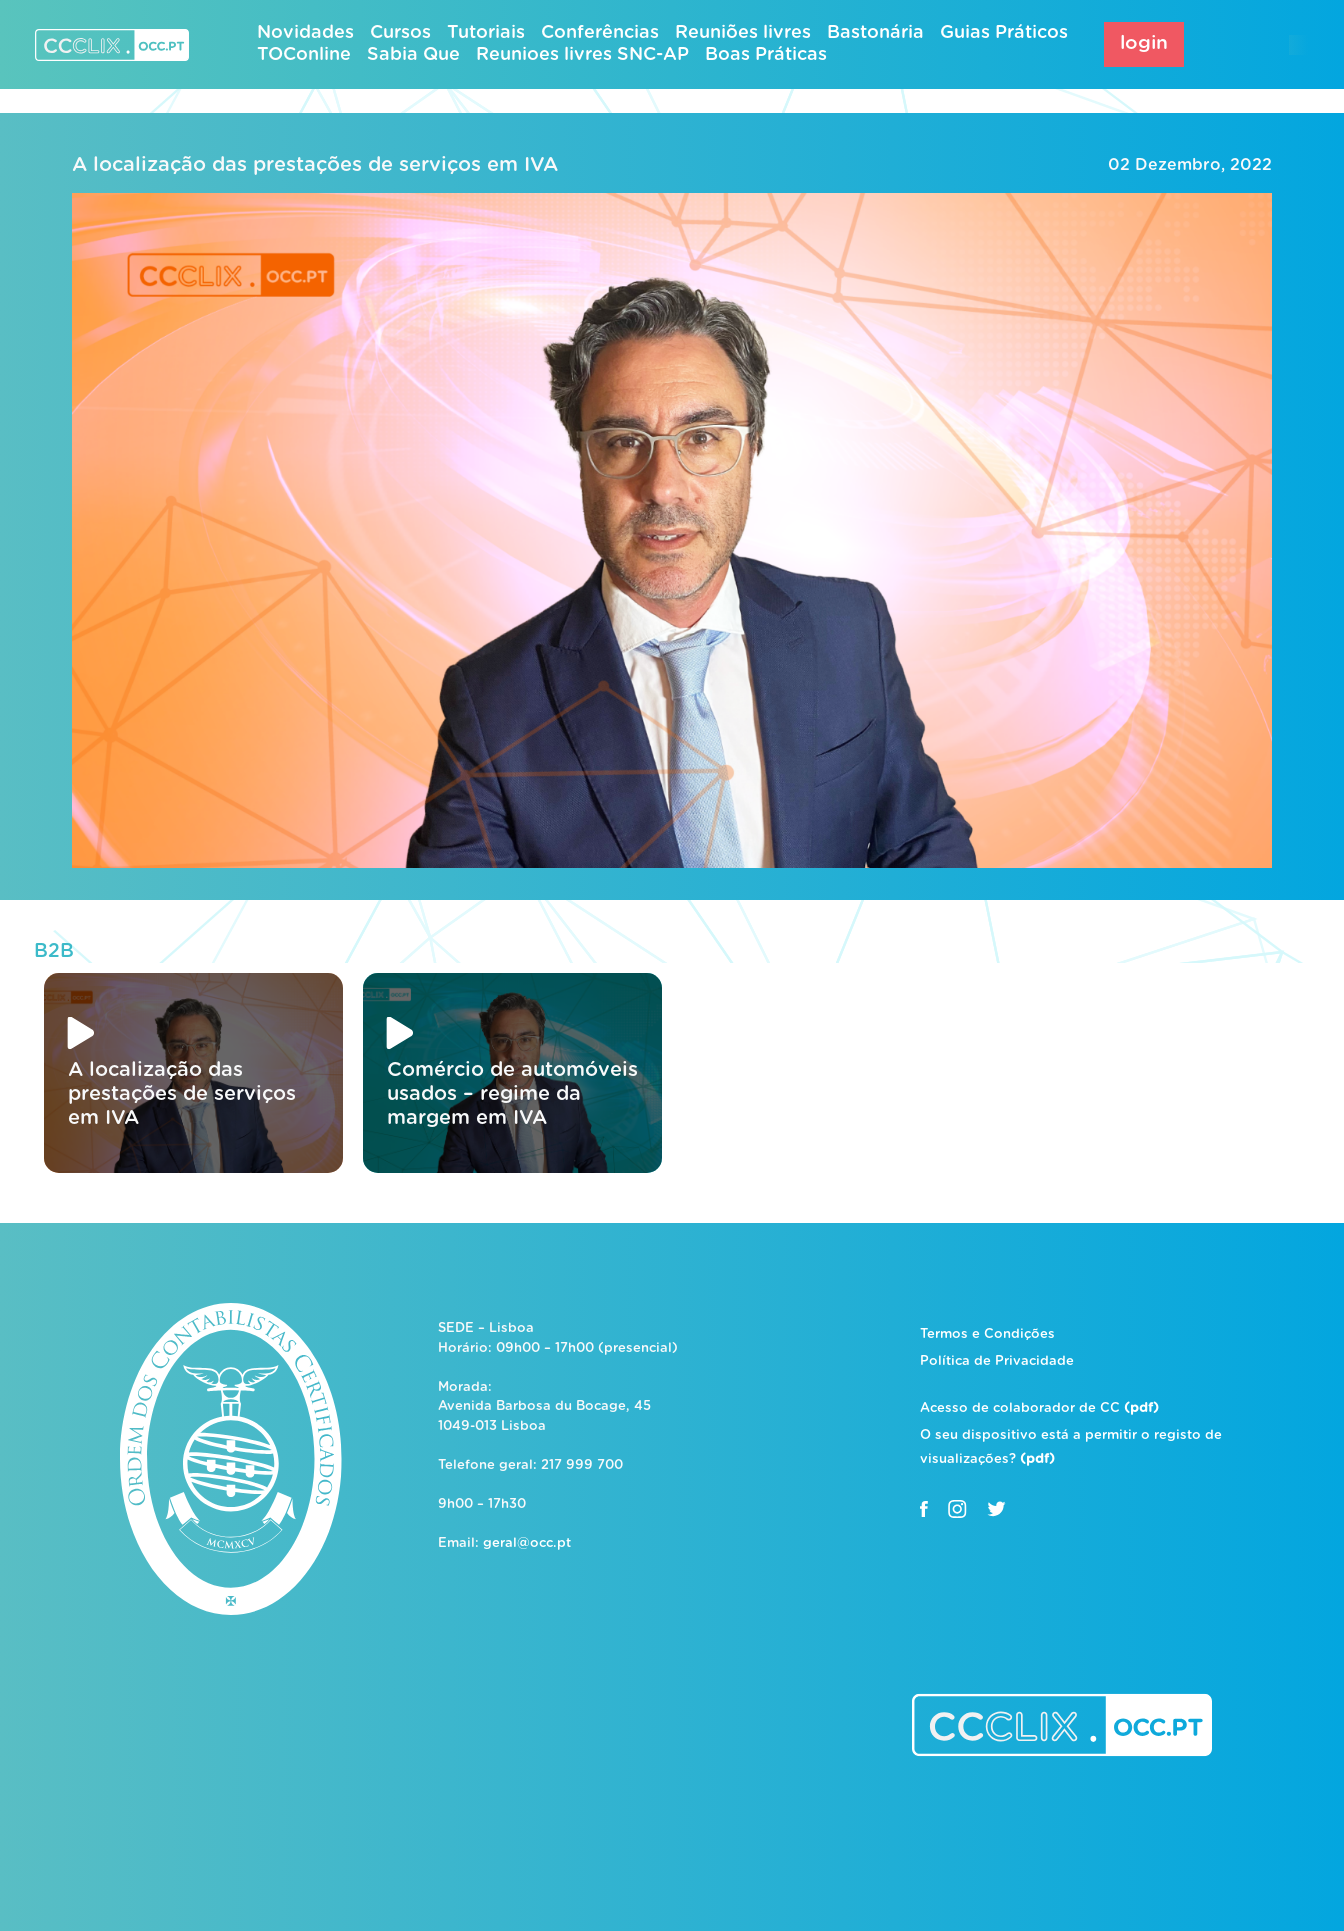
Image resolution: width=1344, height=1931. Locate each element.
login (1144, 43)
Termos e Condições (987, 1334)
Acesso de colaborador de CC (1039, 1408)
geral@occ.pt (527, 1543)
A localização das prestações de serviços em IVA (315, 165)
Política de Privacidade (997, 1361)
